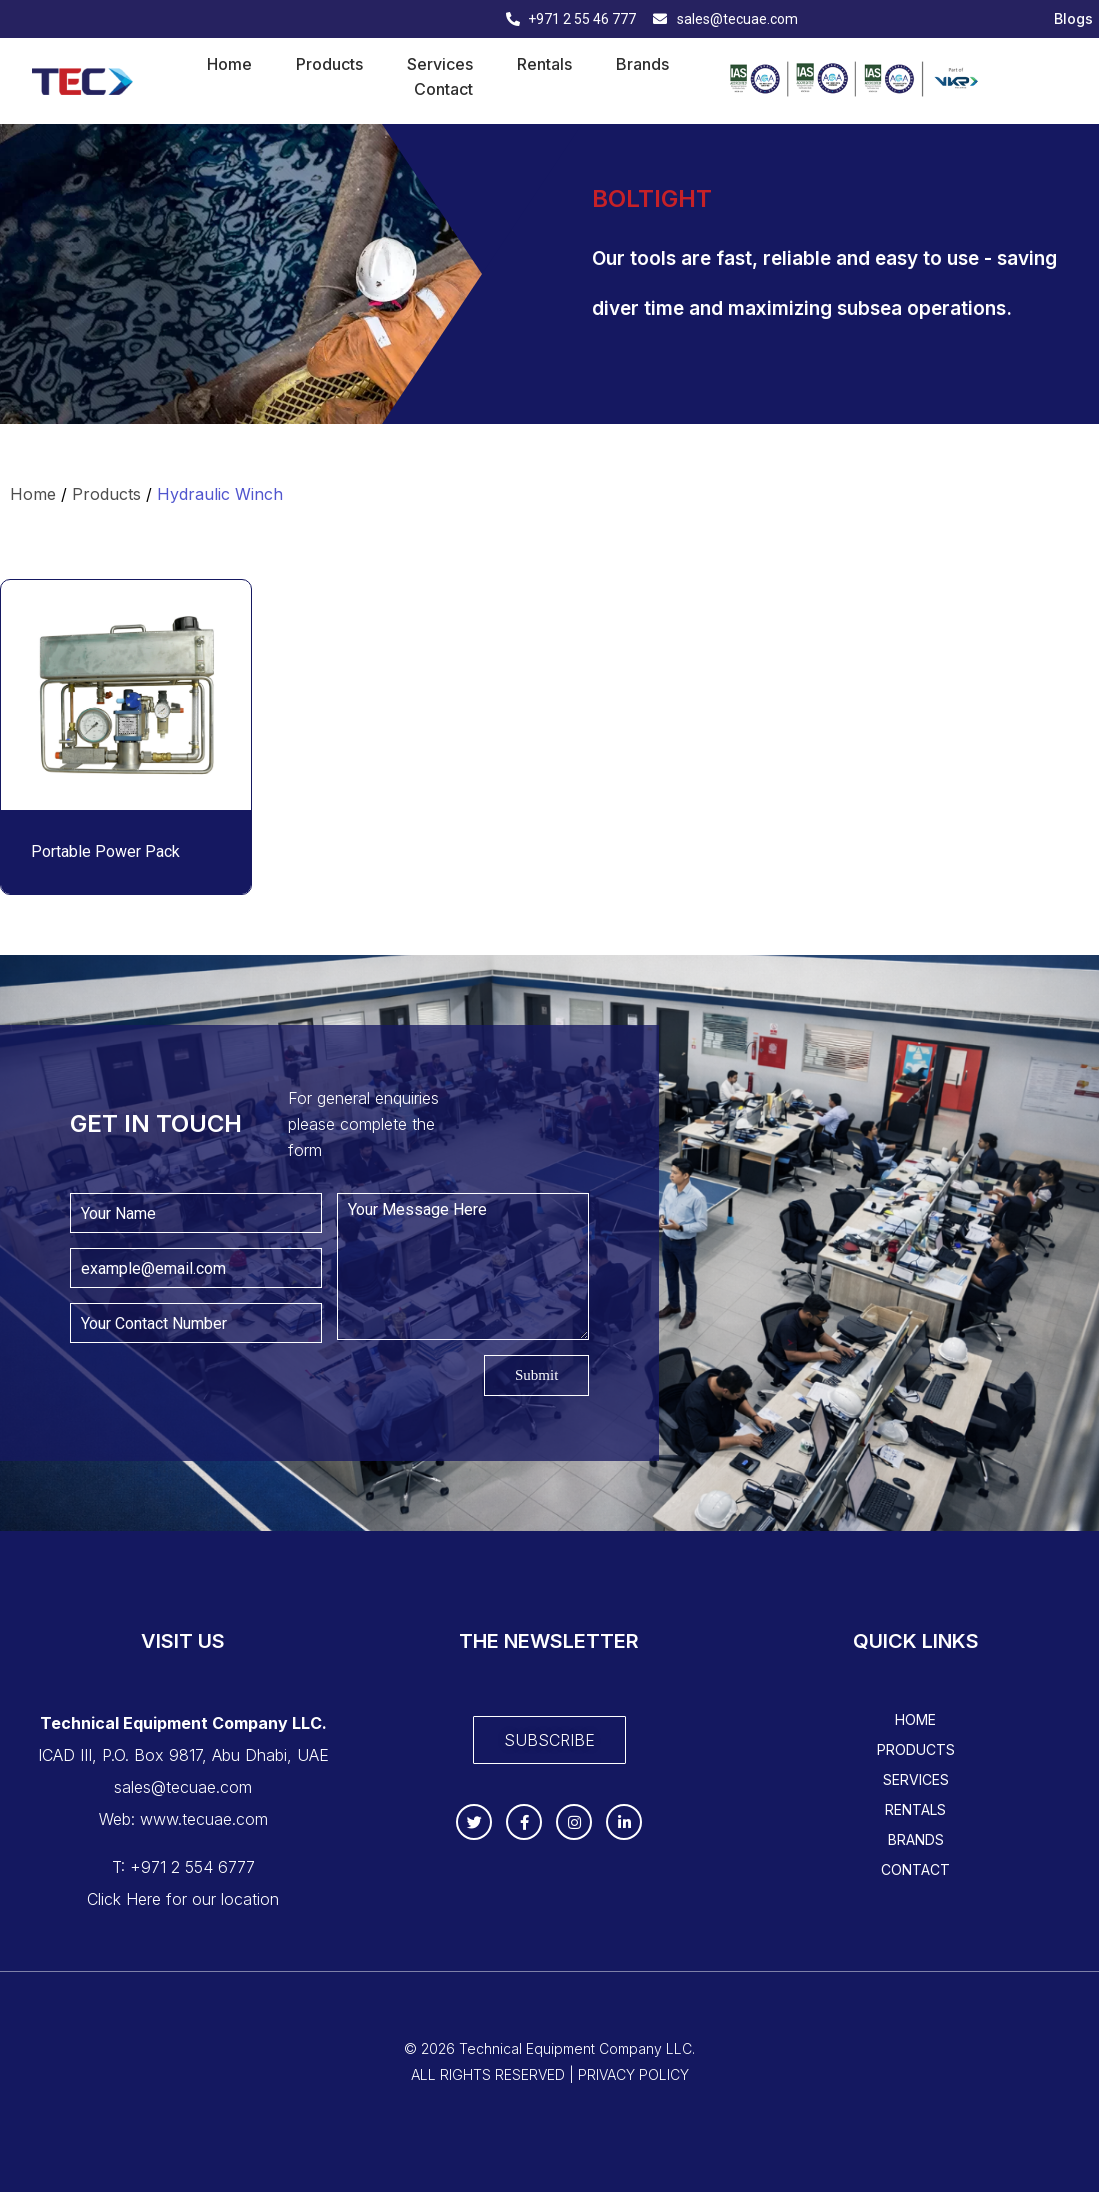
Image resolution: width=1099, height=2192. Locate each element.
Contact (443, 89)
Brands (642, 64)
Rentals (544, 64)
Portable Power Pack (105, 851)
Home (229, 64)
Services (440, 64)
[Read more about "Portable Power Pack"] (126, 695)
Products (329, 64)
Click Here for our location (183, 1899)
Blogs (1073, 19)
